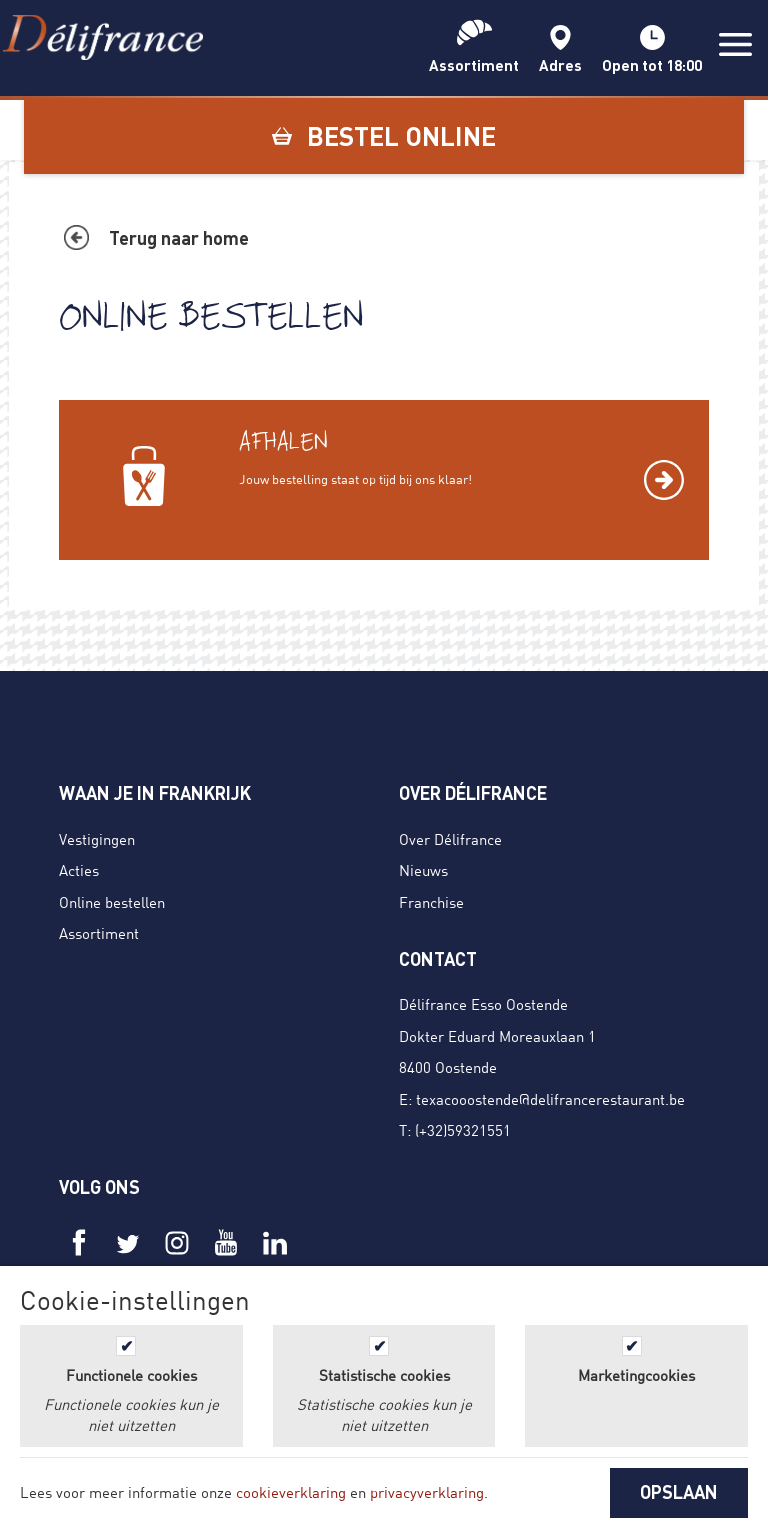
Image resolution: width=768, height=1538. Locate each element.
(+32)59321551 (463, 1130)
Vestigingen (97, 839)
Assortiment (99, 933)
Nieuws (423, 870)
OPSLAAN (679, 1492)
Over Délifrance (450, 839)
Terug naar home (179, 238)
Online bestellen (112, 902)
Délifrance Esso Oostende (483, 1004)
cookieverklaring (291, 1492)
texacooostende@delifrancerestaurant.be (550, 1099)
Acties (79, 870)
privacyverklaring (427, 1492)
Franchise (431, 902)
